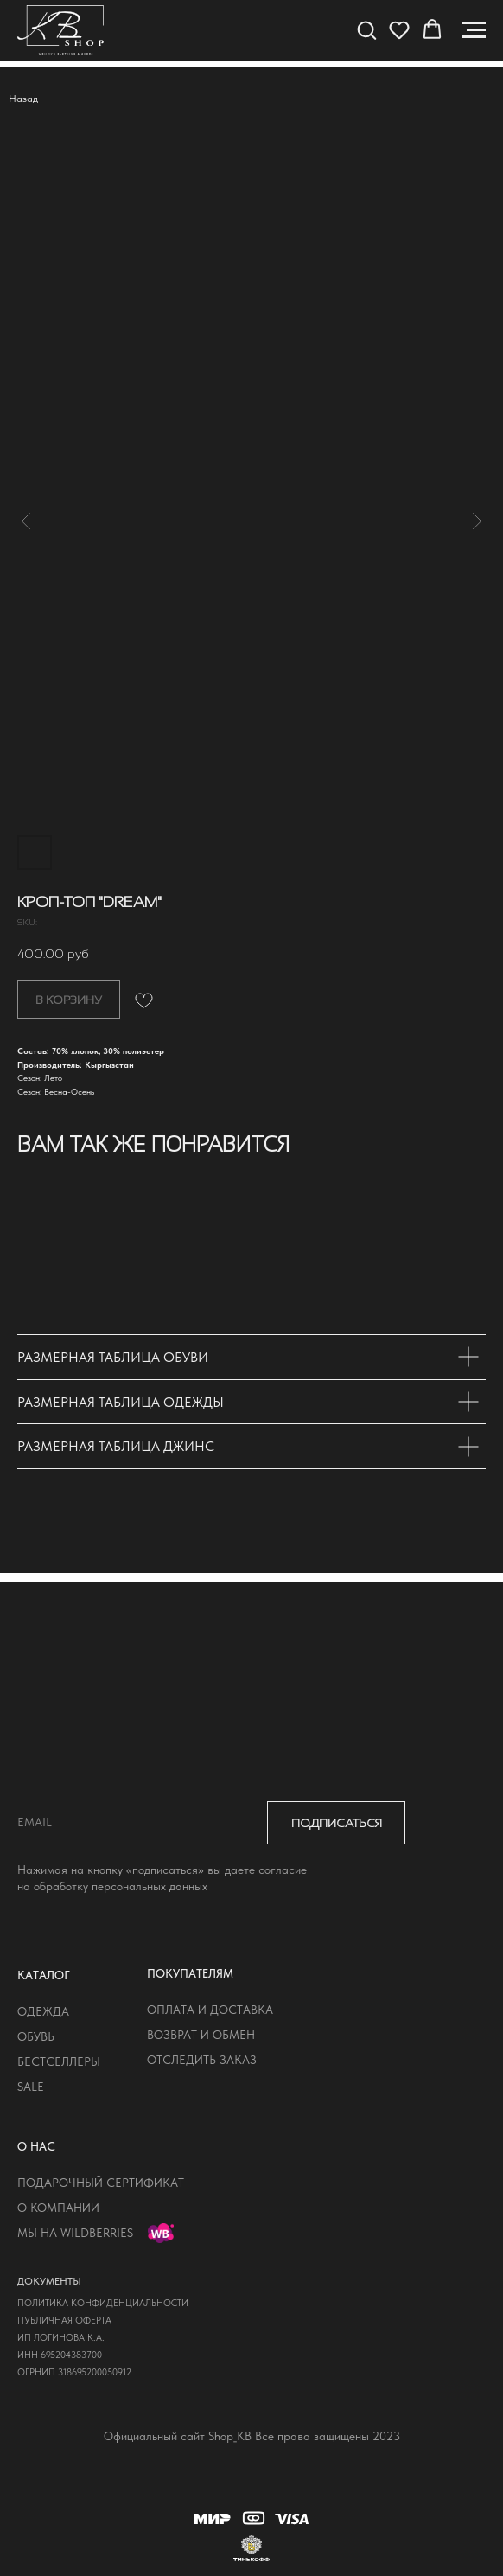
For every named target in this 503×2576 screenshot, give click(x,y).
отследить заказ (202, 2060)
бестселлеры (58, 2061)
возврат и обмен (201, 2035)
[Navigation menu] (474, 30)
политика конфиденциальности (102, 2303)
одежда (43, 2011)
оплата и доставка (210, 2010)
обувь (35, 2036)
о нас (36, 2146)
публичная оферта (64, 2320)
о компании (58, 2208)
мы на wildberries (75, 2233)
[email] (133, 1822)
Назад (23, 99)
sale (30, 2086)
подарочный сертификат (100, 2182)
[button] (366, 29)
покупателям (190, 1973)
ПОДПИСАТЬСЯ (336, 1823)
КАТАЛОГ (43, 1975)
